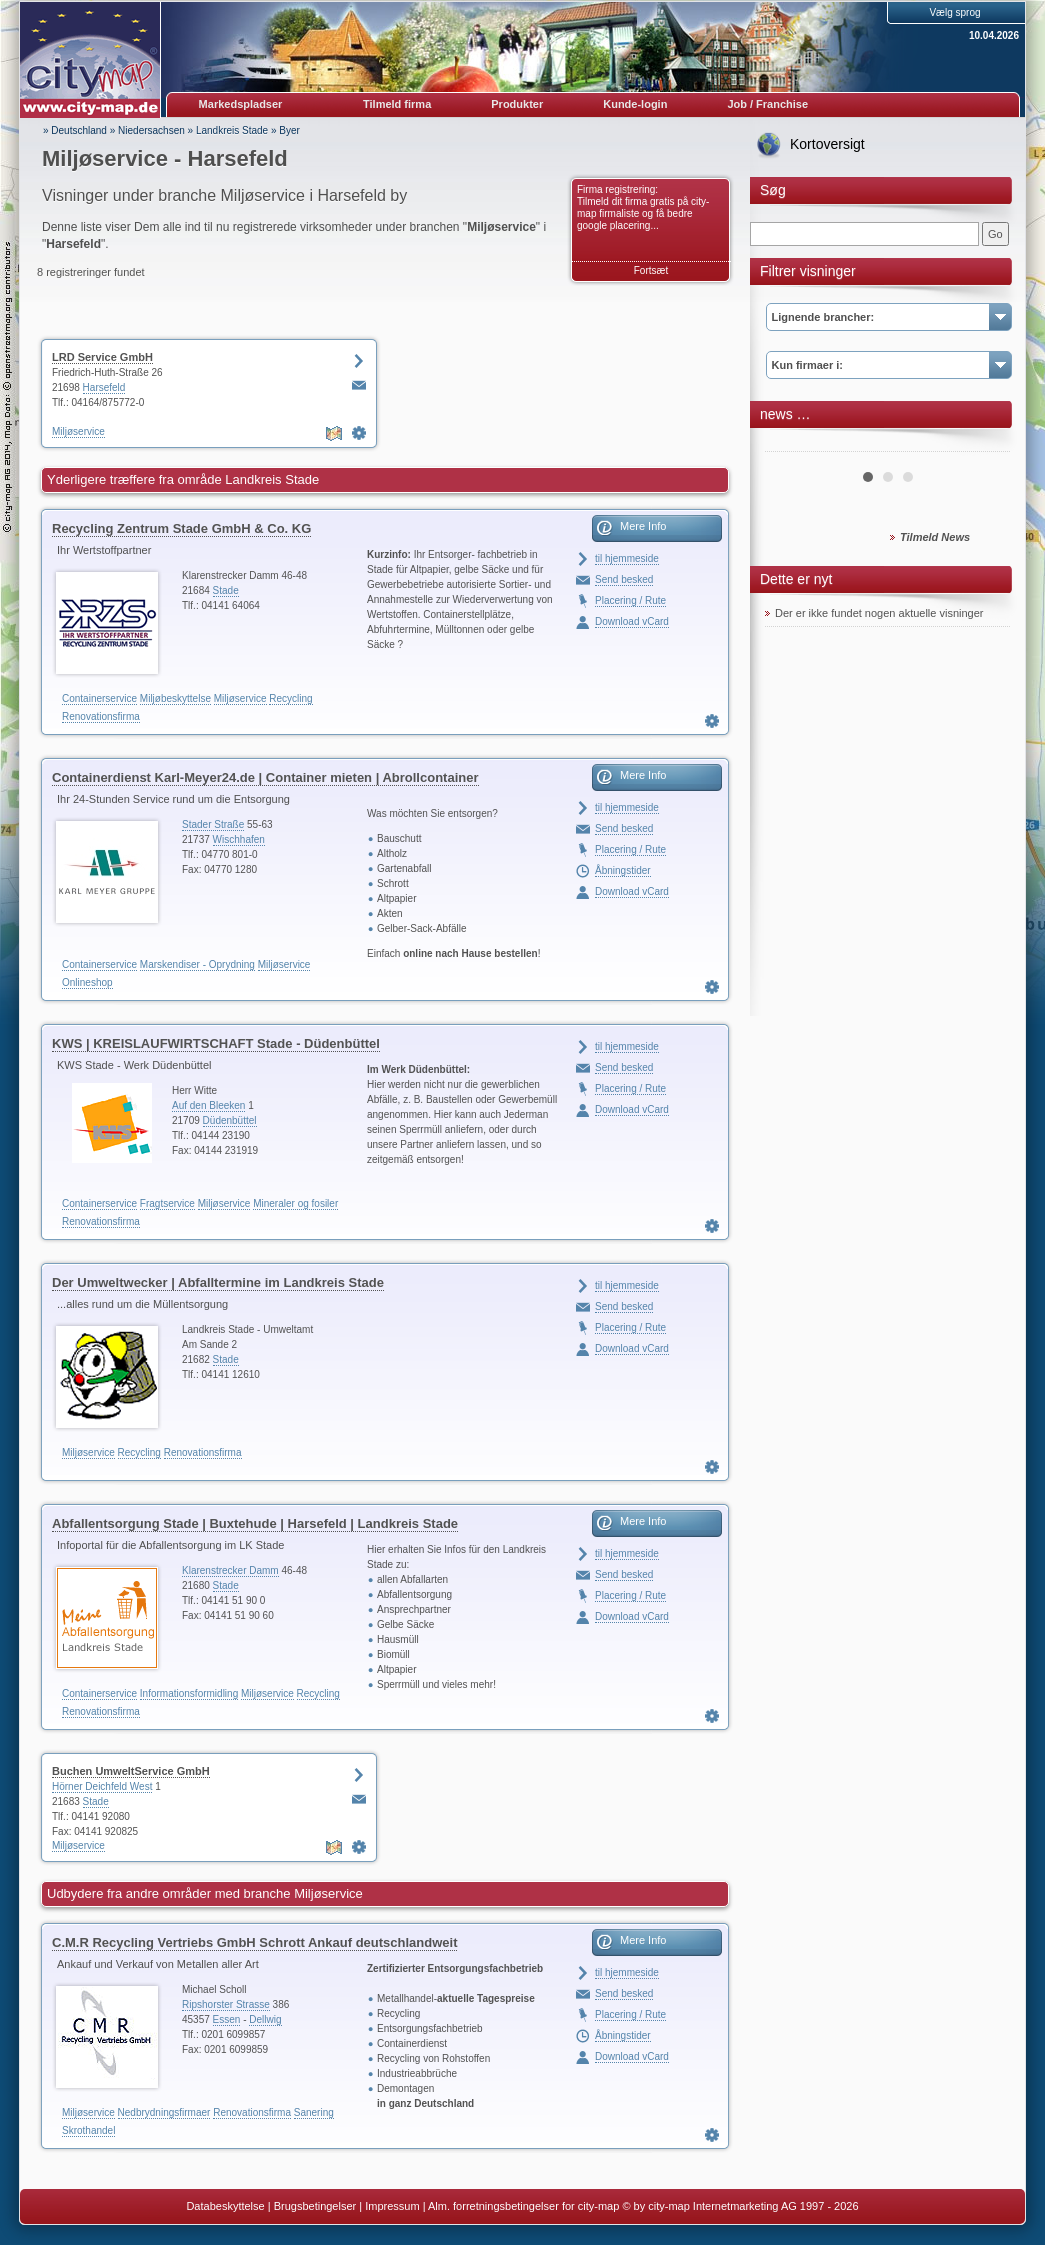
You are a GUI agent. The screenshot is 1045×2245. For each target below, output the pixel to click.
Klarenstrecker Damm (230, 1570)
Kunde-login (635, 104)
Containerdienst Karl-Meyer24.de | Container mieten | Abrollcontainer (265, 777)
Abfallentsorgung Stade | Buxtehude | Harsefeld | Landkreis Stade (255, 1523)
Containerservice (99, 698)
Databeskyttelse (225, 2206)
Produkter (517, 104)
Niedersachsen (151, 130)
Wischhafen (239, 839)
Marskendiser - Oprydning (197, 964)
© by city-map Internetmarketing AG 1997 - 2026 (740, 2206)
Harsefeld (104, 387)
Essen (227, 2019)
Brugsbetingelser (315, 2206)
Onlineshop (87, 982)
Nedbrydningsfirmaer (164, 2112)
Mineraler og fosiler (295, 1203)
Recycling (290, 698)
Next (984, 444)
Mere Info (643, 526)
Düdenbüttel (230, 1120)
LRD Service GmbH (102, 357)
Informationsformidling (189, 1693)
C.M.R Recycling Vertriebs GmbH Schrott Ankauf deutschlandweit (254, 1942)
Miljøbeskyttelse (175, 698)
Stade (226, 590)
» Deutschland (75, 130)
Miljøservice (78, 431)
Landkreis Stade (232, 130)
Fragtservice (167, 1203)
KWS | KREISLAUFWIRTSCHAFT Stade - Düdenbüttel (216, 1043)
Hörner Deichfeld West (102, 1786)
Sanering (314, 2112)
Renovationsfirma (101, 716)
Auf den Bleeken (208, 1105)
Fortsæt (651, 270)
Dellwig (265, 2019)
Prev (791, 444)
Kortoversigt (827, 144)
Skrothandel (88, 2130)
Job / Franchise (767, 104)
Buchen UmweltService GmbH (131, 1771)
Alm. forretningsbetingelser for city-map (523, 2206)
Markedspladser (241, 104)
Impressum (392, 2206)
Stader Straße (213, 824)
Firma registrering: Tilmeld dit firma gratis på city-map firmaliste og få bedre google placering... (643, 207)
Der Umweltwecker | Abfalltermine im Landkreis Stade (218, 1282)
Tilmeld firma (397, 104)
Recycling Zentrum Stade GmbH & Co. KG (181, 528)
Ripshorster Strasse (226, 2004)
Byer (289, 130)
